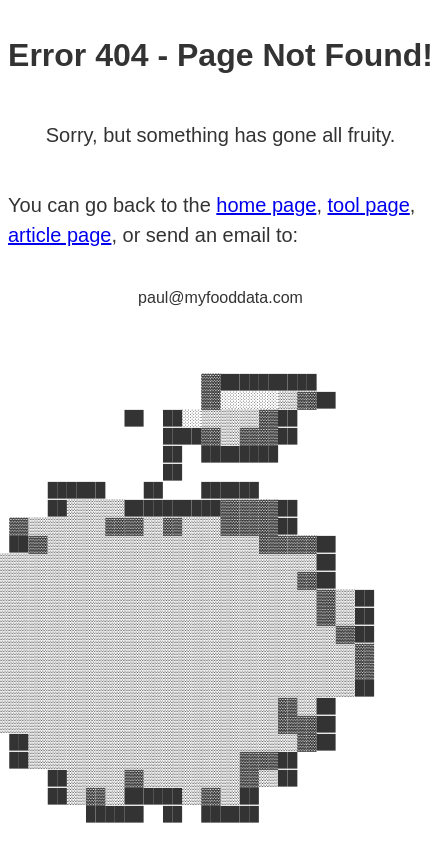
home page (266, 153)
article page (59, 183)
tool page (369, 153)
